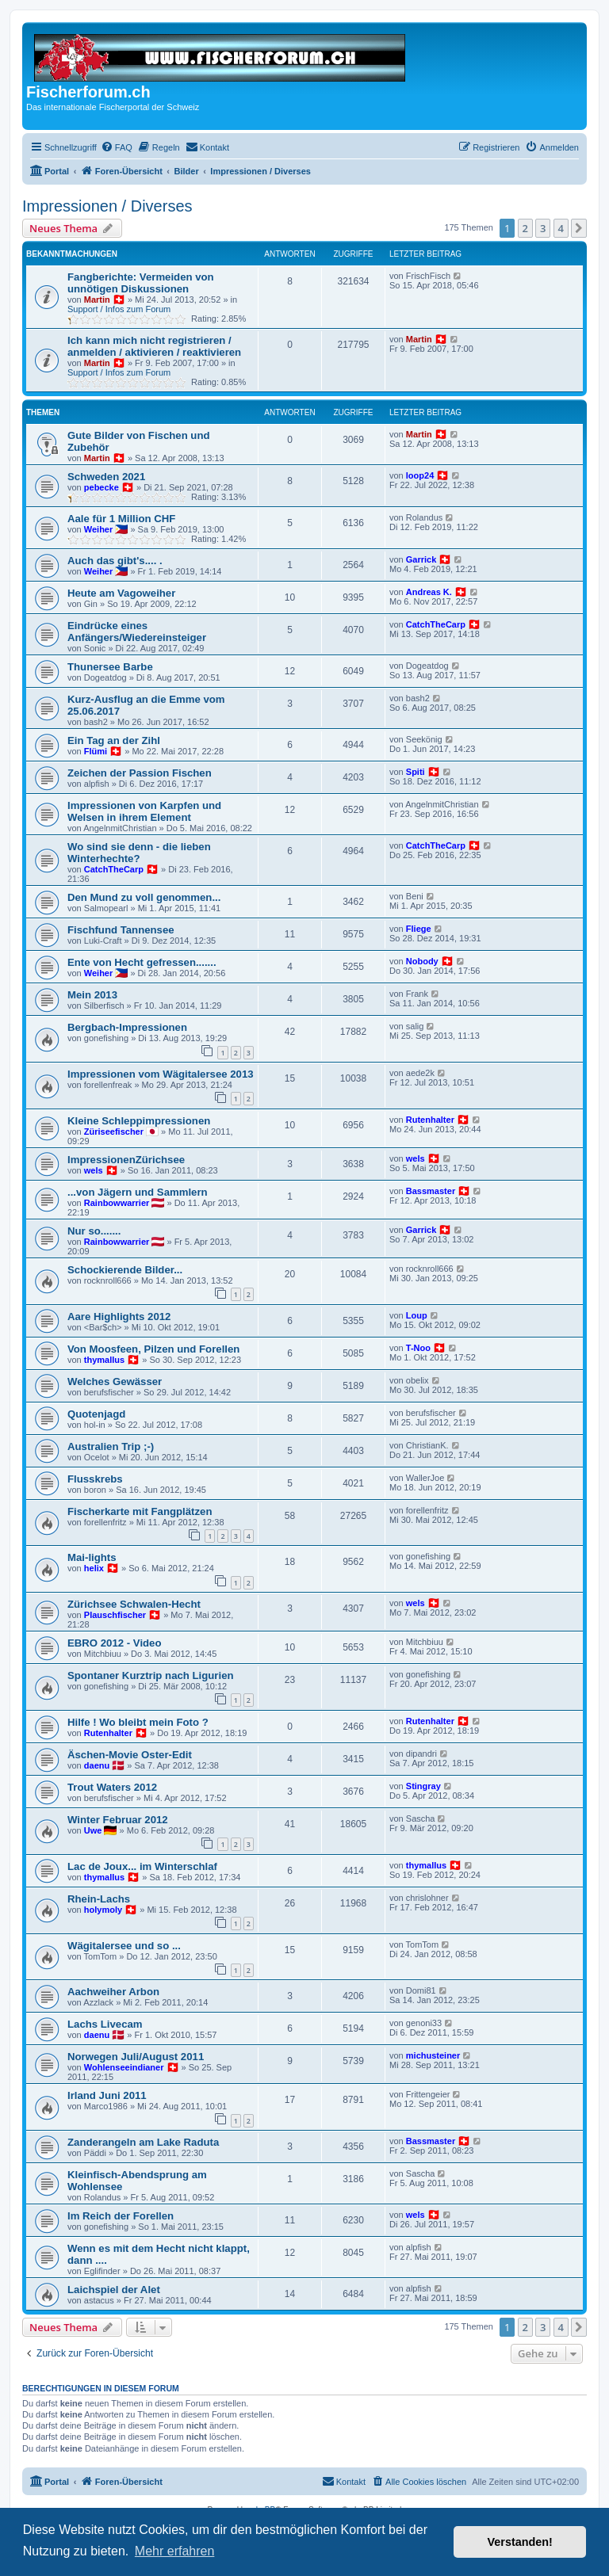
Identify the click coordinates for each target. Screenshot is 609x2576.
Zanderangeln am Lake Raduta (143, 2142)
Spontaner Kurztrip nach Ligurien (150, 1675)
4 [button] (561, 228)
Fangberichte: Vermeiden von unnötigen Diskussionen (140, 283)
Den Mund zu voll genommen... (143, 897)
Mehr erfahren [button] (175, 2551)
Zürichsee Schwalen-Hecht (134, 1604)
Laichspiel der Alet (113, 2290)
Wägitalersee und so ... (124, 1946)
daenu (96, 1765)
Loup (416, 1315)
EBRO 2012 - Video (114, 1643)
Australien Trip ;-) (110, 1446)
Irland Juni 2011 (107, 2095)
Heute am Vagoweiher (121, 593)
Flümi (95, 751)
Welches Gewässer (114, 1381)
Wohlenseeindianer (124, 2067)
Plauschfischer (115, 1615)
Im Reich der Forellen (120, 2216)
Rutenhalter (430, 1119)
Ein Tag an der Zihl (113, 740)
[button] (579, 228)
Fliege (418, 928)
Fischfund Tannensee (120, 930)
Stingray (423, 1786)
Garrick (421, 559)
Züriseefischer (114, 1131)
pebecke (101, 487)
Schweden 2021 (106, 477)
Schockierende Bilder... (124, 1270)
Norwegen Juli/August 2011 (135, 2057)
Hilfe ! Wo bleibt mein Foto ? (138, 1722)
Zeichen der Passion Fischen (139, 773)
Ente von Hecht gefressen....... (141, 962)
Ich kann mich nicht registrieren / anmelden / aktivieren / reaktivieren (154, 346)
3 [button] (543, 228)
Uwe (93, 1830)
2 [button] (525, 228)
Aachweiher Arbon (113, 1992)
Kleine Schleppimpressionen (138, 1121)
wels (93, 1170)
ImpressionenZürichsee (126, 1160)
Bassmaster (430, 1191)
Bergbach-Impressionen (127, 1027)
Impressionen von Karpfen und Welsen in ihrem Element (144, 811)
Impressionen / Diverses (107, 206)
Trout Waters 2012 (112, 1787)
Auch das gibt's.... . (115, 561)
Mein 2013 (92, 995)
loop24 (420, 475)
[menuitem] (116, 147)
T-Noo (418, 1348)
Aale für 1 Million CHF (121, 519)
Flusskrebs (95, 1479)
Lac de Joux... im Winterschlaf (142, 1866)
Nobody (422, 961)
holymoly (103, 1909)
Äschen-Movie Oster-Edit (129, 1755)
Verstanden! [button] (520, 2542)
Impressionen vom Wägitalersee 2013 (160, 1074)
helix (94, 1568)
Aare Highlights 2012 (118, 1316)
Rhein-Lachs (98, 1899)
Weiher (98, 529)
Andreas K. (429, 592)
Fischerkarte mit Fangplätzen (139, 1511)
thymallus (104, 1359)
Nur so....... (94, 1231)
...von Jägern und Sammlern (137, 1192)
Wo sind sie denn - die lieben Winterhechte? (139, 852)
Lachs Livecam (105, 2024)
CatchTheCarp (435, 624)
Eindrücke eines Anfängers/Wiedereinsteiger (136, 631)
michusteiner (433, 2055)
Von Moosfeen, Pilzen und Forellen (153, 1349)
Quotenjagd (96, 1414)
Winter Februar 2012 (117, 1820)
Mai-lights (92, 1557)
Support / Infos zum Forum (118, 309)
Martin (97, 299)
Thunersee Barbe (110, 667)
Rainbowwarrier (117, 1203)
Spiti (415, 772)
